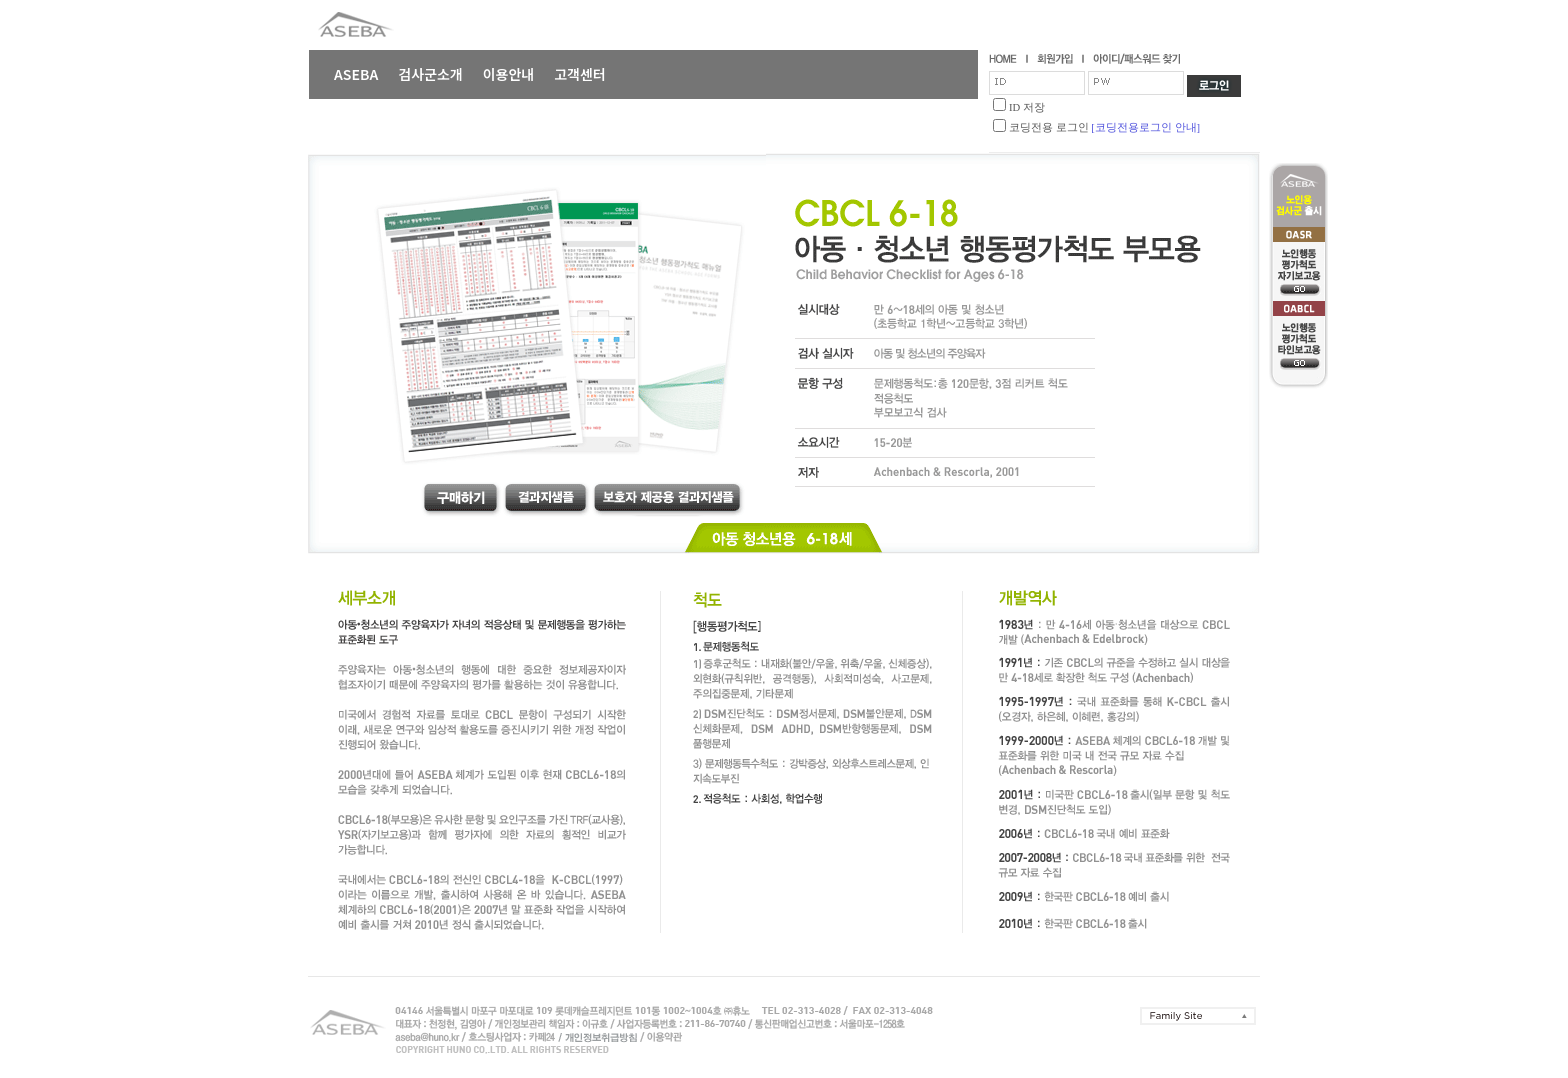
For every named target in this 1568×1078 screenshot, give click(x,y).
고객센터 (580, 74)
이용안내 (509, 74)
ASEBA (356, 74)
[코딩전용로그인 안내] (1145, 127)
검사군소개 (430, 74)
